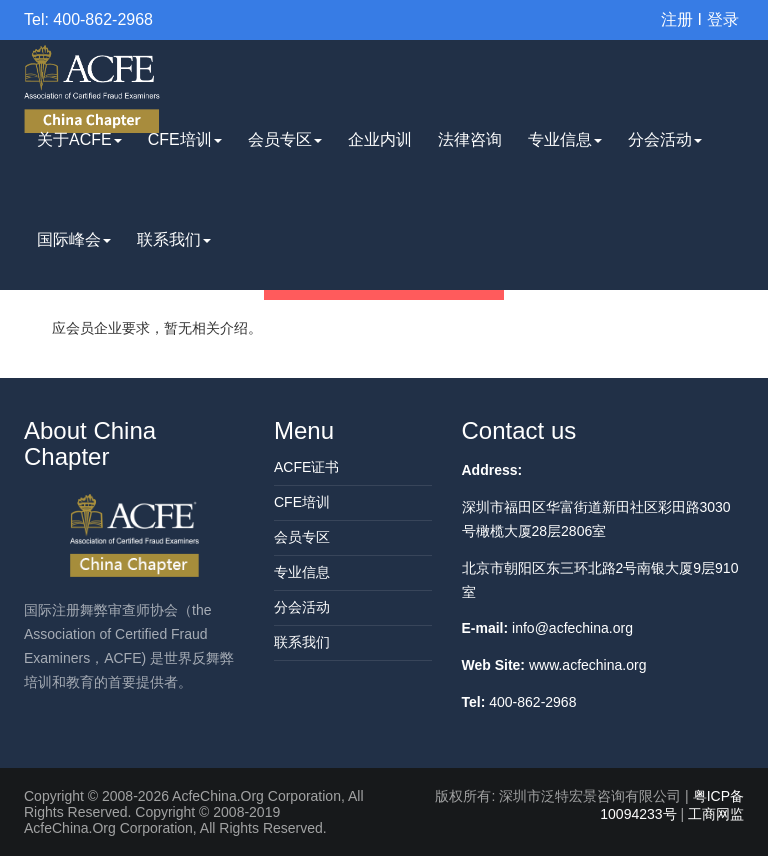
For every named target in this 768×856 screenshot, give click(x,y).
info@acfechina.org (572, 628)
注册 (677, 19)
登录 (723, 19)
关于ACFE (79, 139)
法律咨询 (470, 139)
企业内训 (380, 139)
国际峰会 (74, 239)
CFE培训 (185, 139)
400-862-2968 (532, 702)
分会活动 (665, 139)
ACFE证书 (306, 467)
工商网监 (716, 814)
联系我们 (174, 239)
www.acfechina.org (588, 665)
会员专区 (285, 139)
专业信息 (565, 139)
